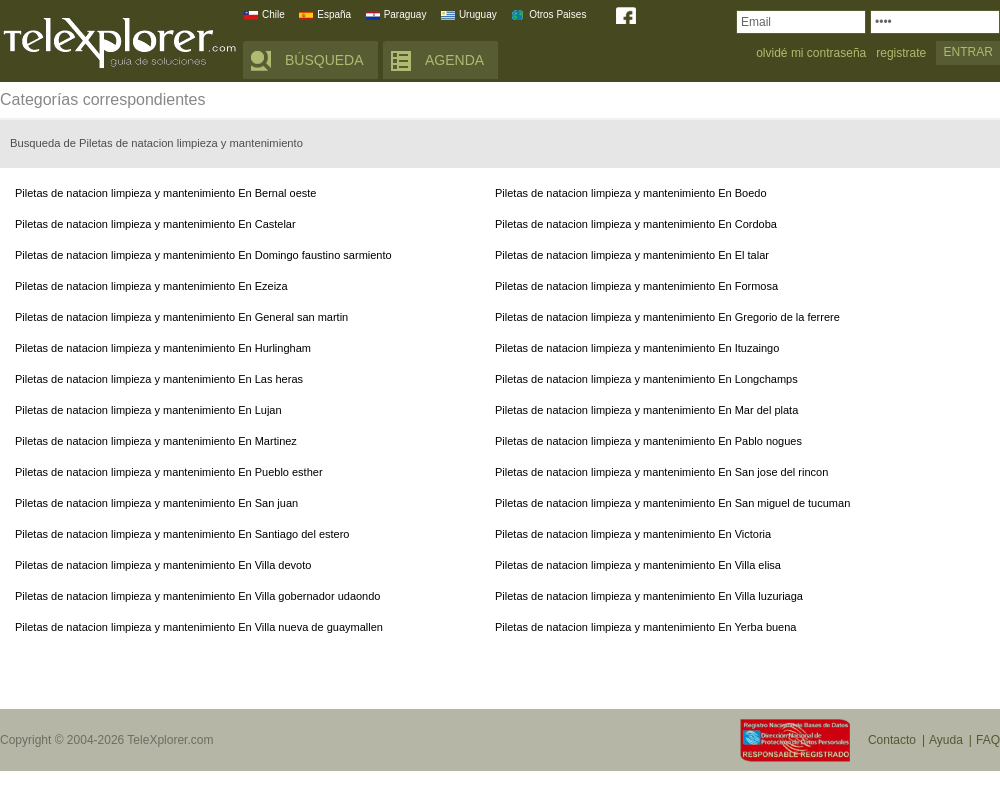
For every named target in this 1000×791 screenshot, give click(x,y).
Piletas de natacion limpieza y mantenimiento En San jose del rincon (661, 472)
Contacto (892, 740)
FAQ (988, 740)
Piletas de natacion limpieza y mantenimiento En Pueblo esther (169, 472)
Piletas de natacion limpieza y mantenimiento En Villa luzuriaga (649, 596)
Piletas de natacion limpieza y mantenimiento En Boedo (631, 193)
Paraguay (405, 14)
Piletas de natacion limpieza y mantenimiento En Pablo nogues (648, 441)
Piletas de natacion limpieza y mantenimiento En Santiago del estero (182, 534)
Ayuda (946, 740)
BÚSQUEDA (324, 60)
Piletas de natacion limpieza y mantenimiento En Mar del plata (646, 410)
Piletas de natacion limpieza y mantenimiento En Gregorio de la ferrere (667, 317)
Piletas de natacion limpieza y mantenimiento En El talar (632, 255)
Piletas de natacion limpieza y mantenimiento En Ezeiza (151, 286)
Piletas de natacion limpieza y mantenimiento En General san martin (181, 317)
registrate (901, 53)
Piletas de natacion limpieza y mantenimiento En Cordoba (636, 224)
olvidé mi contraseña (811, 53)
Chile (273, 14)
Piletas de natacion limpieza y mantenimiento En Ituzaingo (637, 348)
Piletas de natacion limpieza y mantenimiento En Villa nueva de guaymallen (199, 627)
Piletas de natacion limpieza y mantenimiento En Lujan (148, 410)
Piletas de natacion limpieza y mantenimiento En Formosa (636, 286)
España (334, 14)
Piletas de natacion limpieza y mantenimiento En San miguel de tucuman (672, 503)
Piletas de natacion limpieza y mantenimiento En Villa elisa (638, 565)
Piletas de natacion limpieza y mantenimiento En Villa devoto (163, 565)
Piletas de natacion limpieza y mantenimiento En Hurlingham (163, 348)
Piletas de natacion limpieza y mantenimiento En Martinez (156, 441)
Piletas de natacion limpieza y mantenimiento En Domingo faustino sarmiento (203, 255)
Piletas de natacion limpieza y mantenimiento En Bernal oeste (165, 193)
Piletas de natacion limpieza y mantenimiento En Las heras (159, 379)
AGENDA (454, 60)
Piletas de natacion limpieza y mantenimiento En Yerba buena (645, 627)
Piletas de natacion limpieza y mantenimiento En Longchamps (646, 379)
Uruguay (478, 14)
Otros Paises (557, 14)
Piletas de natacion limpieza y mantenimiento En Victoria (633, 534)
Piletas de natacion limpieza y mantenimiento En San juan (156, 503)
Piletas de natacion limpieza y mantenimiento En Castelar (155, 224)
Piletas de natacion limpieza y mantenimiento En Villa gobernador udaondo (197, 596)
